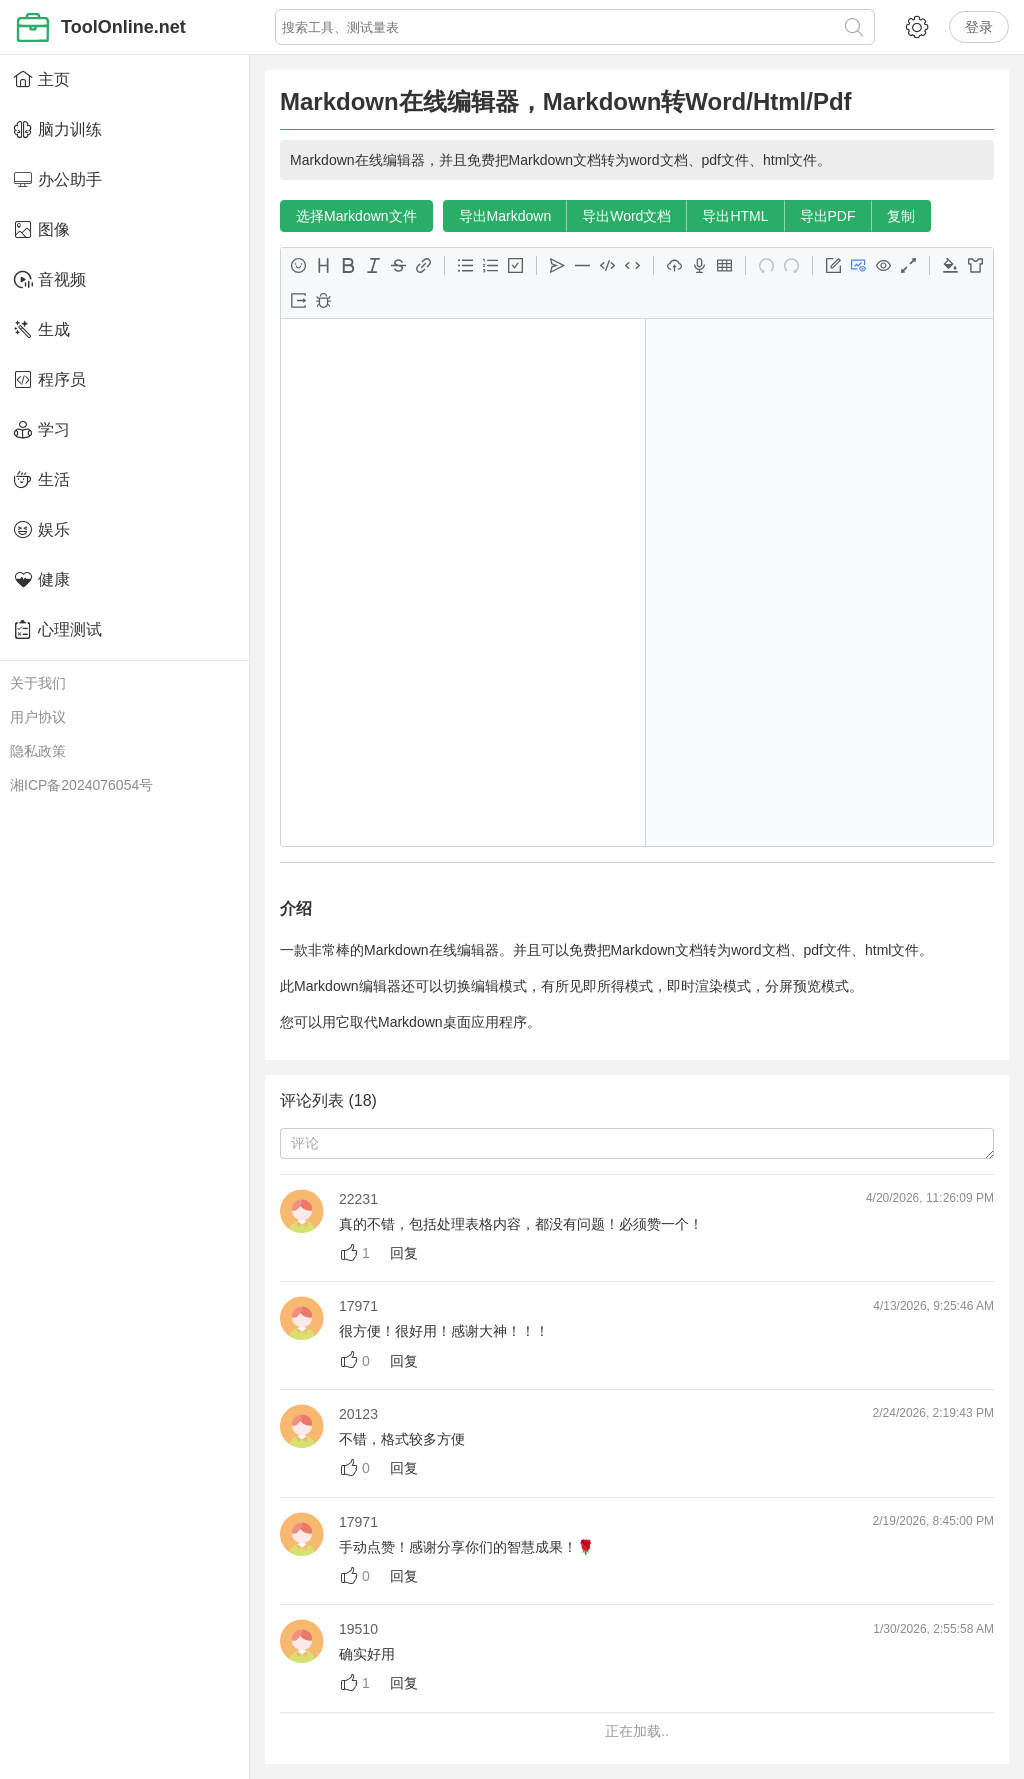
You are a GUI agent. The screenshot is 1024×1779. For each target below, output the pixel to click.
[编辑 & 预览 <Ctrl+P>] (858, 265)
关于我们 (38, 683)
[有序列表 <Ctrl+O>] (490, 265)
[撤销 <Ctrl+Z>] (766, 265)
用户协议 (38, 717)
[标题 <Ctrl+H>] (323, 265)
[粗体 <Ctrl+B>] (348, 265)
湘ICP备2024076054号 (81, 785)
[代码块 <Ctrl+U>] (607, 265)
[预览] (883, 265)
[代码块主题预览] (950, 265)
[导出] (298, 300)
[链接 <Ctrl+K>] (423, 265)
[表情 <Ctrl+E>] (298, 265)
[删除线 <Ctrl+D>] (398, 265)
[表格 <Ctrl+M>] (724, 265)
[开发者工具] (323, 300)
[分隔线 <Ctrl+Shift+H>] (582, 265)
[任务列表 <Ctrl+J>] (515, 265)
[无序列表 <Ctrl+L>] (465, 265)
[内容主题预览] (975, 265)
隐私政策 (38, 751)
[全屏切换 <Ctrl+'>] (908, 265)
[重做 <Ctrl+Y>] (791, 265)
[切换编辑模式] (833, 265)
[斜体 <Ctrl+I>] (373, 265)
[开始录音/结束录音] (699, 265)
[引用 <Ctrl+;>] (557, 265)
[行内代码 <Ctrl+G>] (632, 265)
